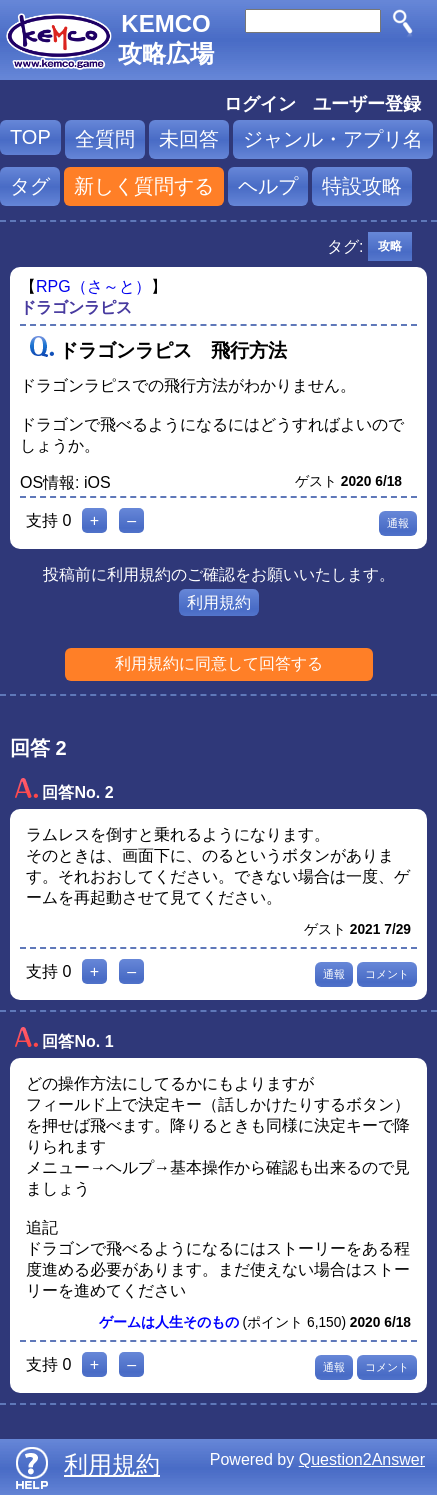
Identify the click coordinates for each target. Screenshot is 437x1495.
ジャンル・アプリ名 (333, 139)
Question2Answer (362, 1459)
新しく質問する (144, 186)
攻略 (390, 246)
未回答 (189, 139)
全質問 (105, 139)
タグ (30, 186)
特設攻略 (362, 186)
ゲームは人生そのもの (169, 1322)
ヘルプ (268, 186)
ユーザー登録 (367, 104)
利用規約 (219, 602)
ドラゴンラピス (76, 307)
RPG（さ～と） (93, 286)
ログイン (260, 104)
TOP (30, 137)
